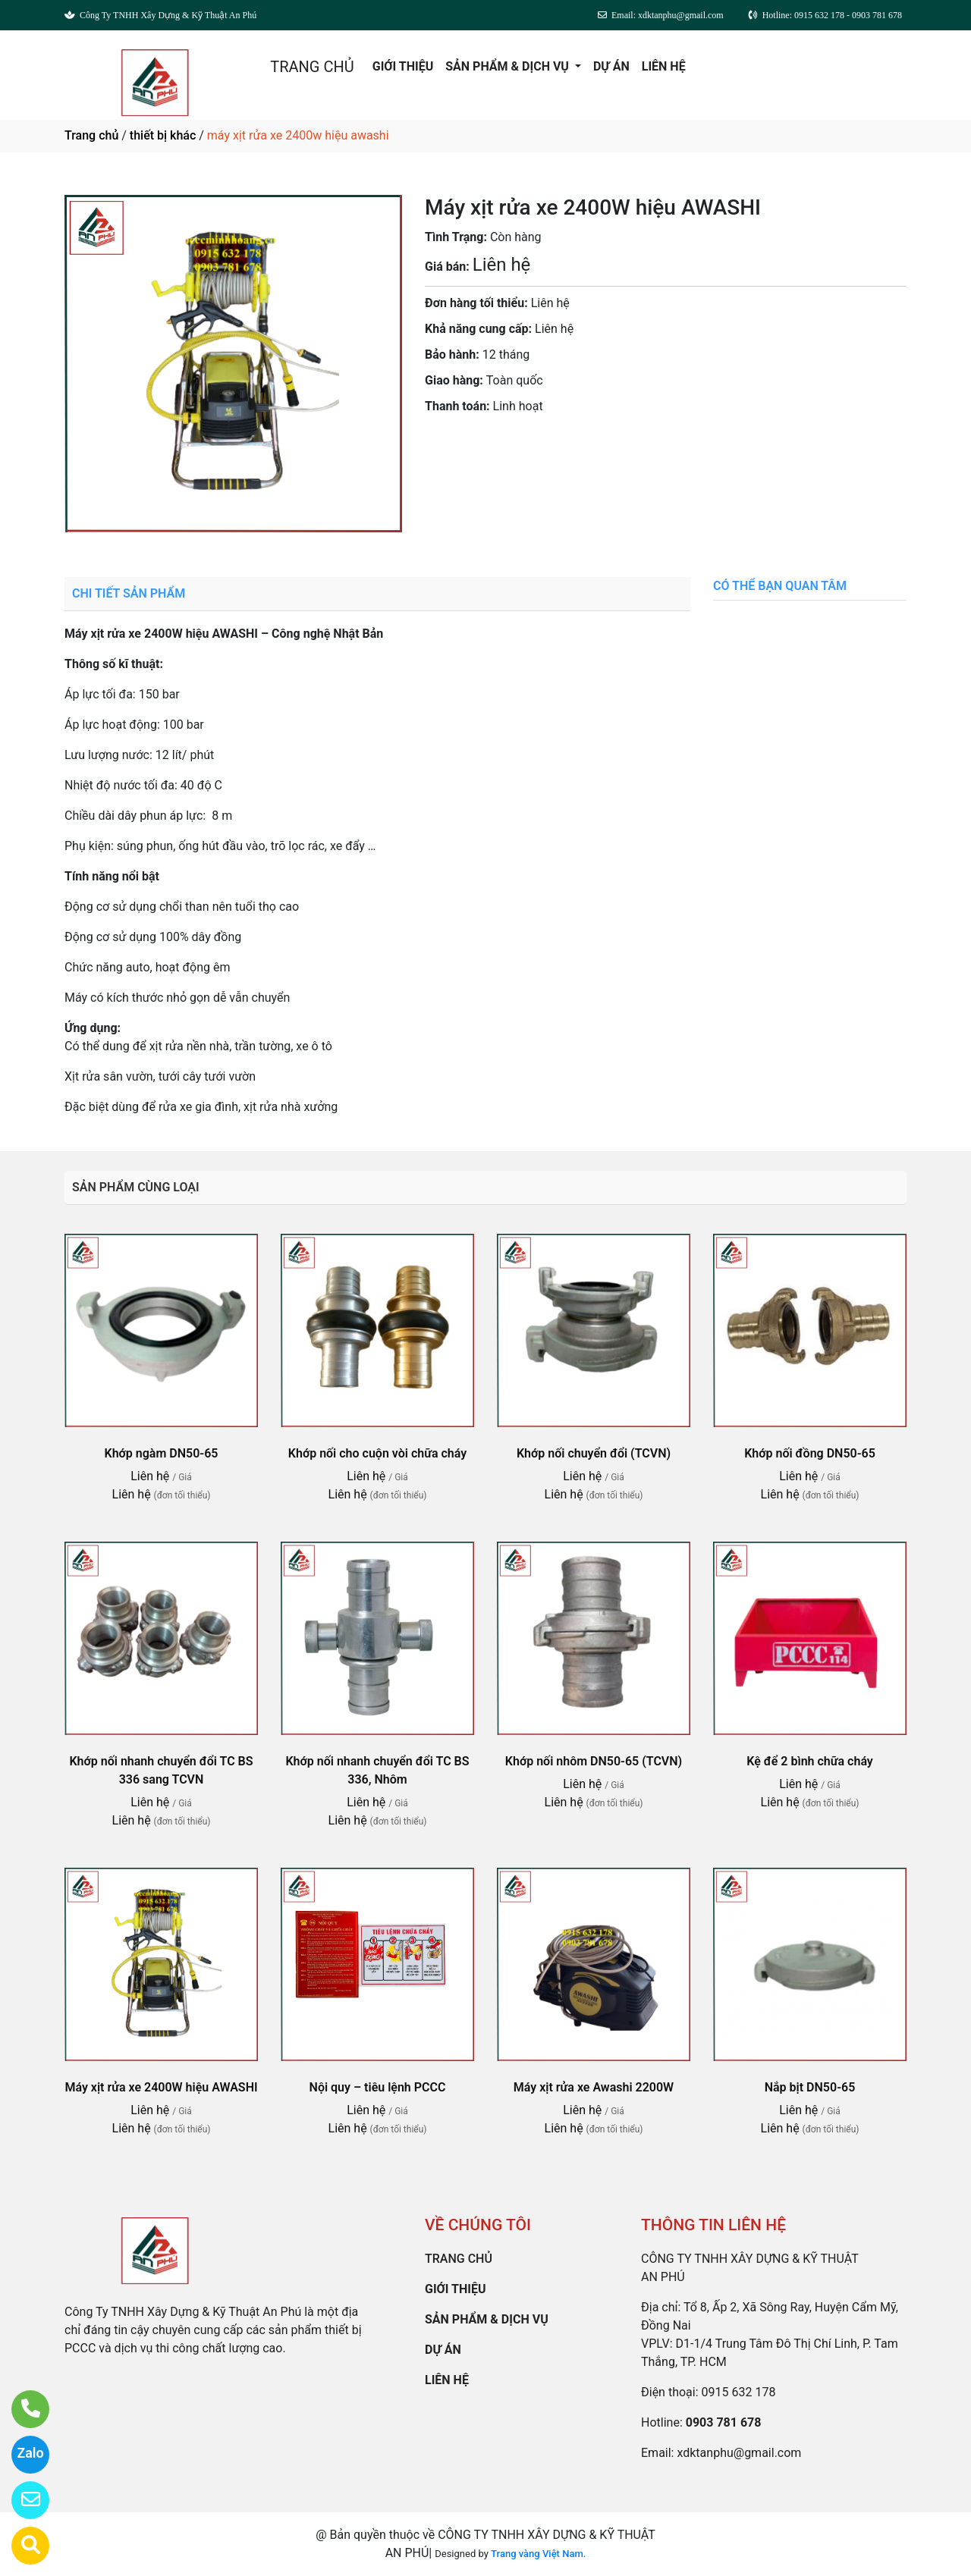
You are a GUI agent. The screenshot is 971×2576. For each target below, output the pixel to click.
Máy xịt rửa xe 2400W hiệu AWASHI (160, 2087)
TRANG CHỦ (312, 67)
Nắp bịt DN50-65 (810, 2087)
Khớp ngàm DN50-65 (161, 1453)
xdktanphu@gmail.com (739, 2453)
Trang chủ (91, 135)
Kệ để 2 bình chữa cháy (809, 1761)
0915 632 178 (739, 2392)
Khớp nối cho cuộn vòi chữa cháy (377, 1453)
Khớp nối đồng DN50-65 (809, 1453)
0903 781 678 (575, 448)
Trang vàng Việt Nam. (538, 2553)
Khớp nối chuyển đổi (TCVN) (594, 1453)
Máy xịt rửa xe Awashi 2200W (594, 2087)
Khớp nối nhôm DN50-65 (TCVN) (593, 1761)
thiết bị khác (163, 135)
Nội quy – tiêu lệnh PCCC (378, 2087)
